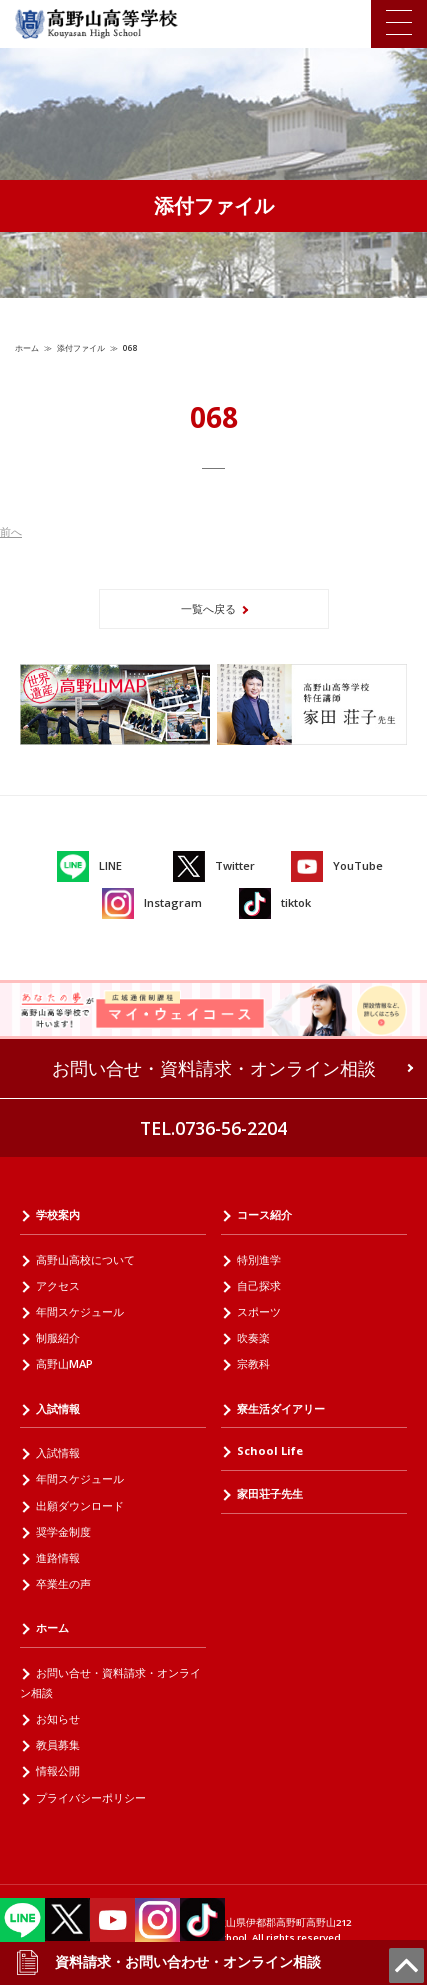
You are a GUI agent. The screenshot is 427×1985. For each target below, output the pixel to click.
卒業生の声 (63, 1583)
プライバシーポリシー (91, 1797)
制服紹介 (58, 1337)
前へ (11, 531)
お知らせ (58, 1718)
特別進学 (259, 1259)
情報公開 (58, 1770)
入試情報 (58, 1408)
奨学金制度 (63, 1531)
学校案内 (58, 1214)
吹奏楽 (253, 1337)
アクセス (58, 1285)
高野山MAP (64, 1363)
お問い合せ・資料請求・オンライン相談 (214, 1068)
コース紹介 (264, 1214)
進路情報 (58, 1557)
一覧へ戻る (208, 608)
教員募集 (58, 1744)
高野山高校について (85, 1259)
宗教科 (253, 1363)
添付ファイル (81, 347)
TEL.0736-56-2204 (213, 1128)
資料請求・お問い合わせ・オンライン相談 (168, 1962)
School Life (270, 1450)
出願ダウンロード (80, 1505)
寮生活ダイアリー (281, 1408)
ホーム (27, 347)
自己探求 (259, 1285)
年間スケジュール (80, 1311)
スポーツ (259, 1311)
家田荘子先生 (270, 1493)
